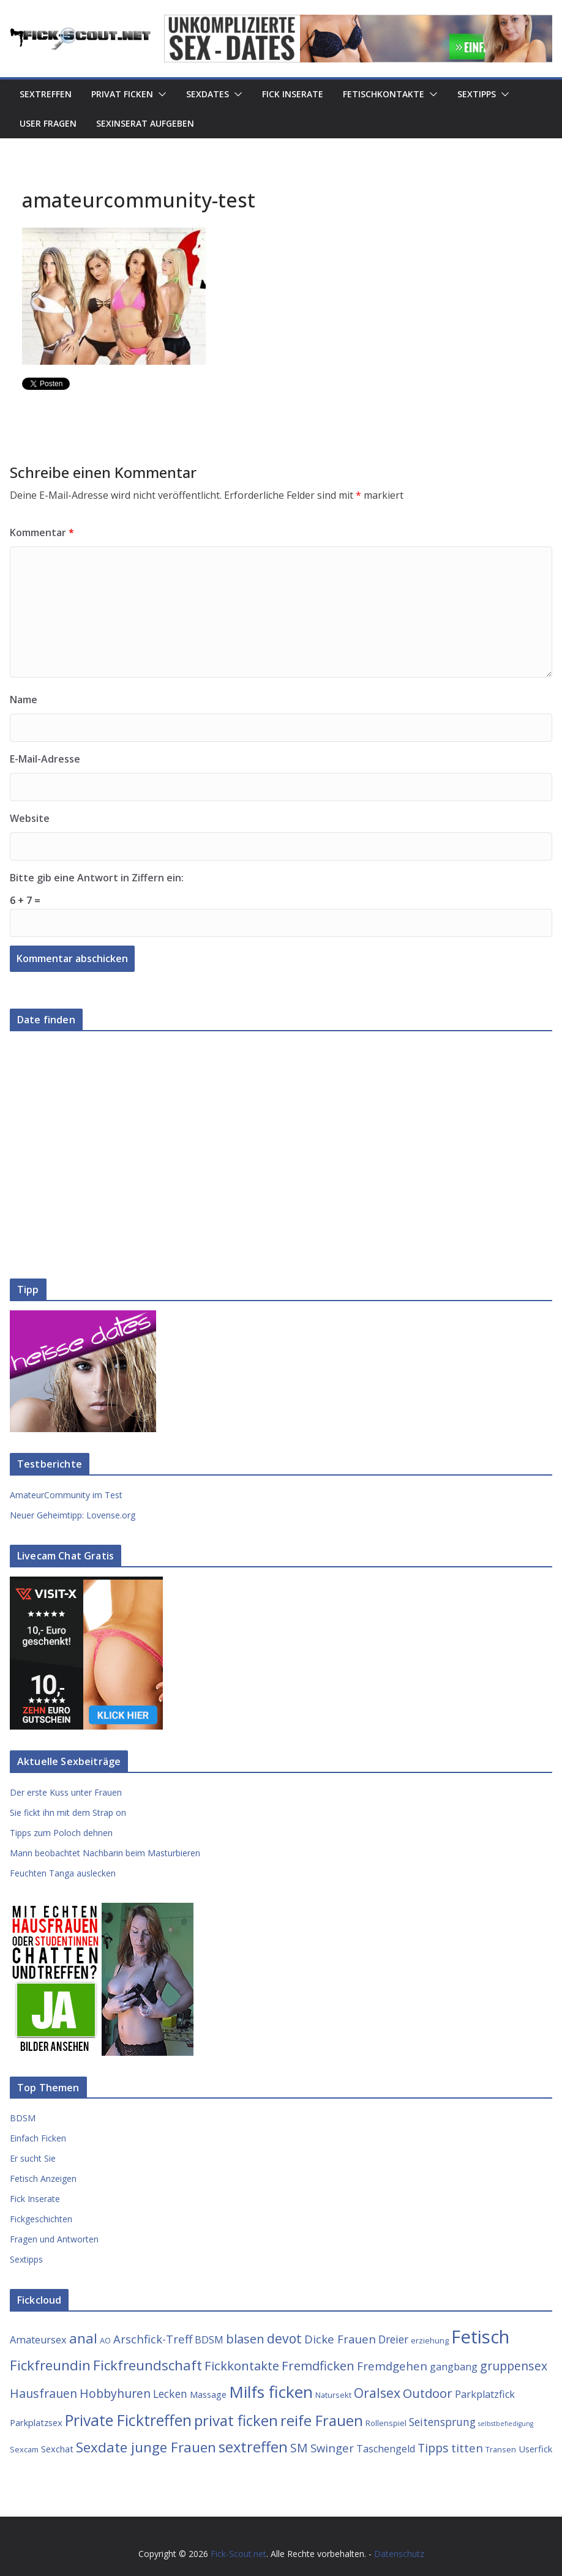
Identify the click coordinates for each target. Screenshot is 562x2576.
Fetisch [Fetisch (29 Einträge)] (480, 2336)
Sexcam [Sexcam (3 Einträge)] (24, 2449)
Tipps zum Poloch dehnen (61, 1833)
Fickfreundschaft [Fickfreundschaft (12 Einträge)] (147, 2365)
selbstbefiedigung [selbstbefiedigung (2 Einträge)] (505, 2423)
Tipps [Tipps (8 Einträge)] (433, 2448)
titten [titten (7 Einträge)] (467, 2447)
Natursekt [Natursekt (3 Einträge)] (333, 2394)
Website (30, 818)
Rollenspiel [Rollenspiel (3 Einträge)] (386, 2423)
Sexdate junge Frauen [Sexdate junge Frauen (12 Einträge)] (146, 2447)
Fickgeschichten (41, 2219)
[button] (160, 94)
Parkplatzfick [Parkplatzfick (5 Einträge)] (485, 2394)
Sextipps (476, 94)
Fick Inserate (292, 94)
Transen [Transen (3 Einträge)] (500, 2449)
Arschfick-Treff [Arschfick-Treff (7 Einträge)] (152, 2338)
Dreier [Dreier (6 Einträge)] (393, 2339)
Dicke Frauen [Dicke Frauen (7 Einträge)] (340, 2338)
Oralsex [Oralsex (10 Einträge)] (377, 2393)
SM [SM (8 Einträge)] (299, 2448)
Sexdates (207, 94)
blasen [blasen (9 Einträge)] (245, 2338)
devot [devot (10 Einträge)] (284, 2338)
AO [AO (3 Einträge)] (105, 2340)
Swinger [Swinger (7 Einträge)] (332, 2447)
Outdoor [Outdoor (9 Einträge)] (427, 2393)
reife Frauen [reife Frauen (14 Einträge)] (321, 2420)
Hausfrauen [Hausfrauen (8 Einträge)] (43, 2393)
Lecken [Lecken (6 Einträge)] (170, 2393)
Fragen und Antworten (54, 2239)
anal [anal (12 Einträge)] (83, 2338)
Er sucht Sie (33, 2158)
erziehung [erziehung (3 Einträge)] (430, 2340)
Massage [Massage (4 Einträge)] (208, 2394)
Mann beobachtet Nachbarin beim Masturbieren (105, 1853)
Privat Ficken (122, 94)
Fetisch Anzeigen (43, 2178)
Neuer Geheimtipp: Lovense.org (72, 1515)
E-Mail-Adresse (45, 759)
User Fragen (48, 123)
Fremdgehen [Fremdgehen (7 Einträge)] (392, 2365)
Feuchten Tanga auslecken (63, 1873)
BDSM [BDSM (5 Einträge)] (209, 2339)
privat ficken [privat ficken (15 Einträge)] (236, 2420)
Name (23, 699)
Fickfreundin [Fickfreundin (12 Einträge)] (50, 2365)
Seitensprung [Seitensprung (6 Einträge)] (442, 2421)
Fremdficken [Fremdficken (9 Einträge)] (318, 2365)
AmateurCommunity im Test (66, 1495)
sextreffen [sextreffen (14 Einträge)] (253, 2447)
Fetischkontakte (383, 94)
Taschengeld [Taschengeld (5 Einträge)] (385, 2448)
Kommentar (42, 532)
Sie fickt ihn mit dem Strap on (68, 1812)
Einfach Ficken (38, 2138)
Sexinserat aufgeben (145, 123)
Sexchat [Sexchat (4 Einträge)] (57, 2449)
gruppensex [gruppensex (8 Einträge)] (513, 2366)
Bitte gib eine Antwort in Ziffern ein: (97, 877)
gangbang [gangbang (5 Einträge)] (454, 2366)
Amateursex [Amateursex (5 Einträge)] (38, 2339)
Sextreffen (46, 94)
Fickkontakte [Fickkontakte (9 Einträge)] (241, 2365)
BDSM (23, 2118)
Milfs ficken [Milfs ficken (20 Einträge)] (271, 2392)
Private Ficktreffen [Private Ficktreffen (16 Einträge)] (128, 2420)
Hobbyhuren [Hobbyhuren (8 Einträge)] (115, 2393)
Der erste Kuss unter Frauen (66, 1792)
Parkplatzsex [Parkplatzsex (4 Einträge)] (36, 2422)
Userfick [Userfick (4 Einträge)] (535, 2449)
